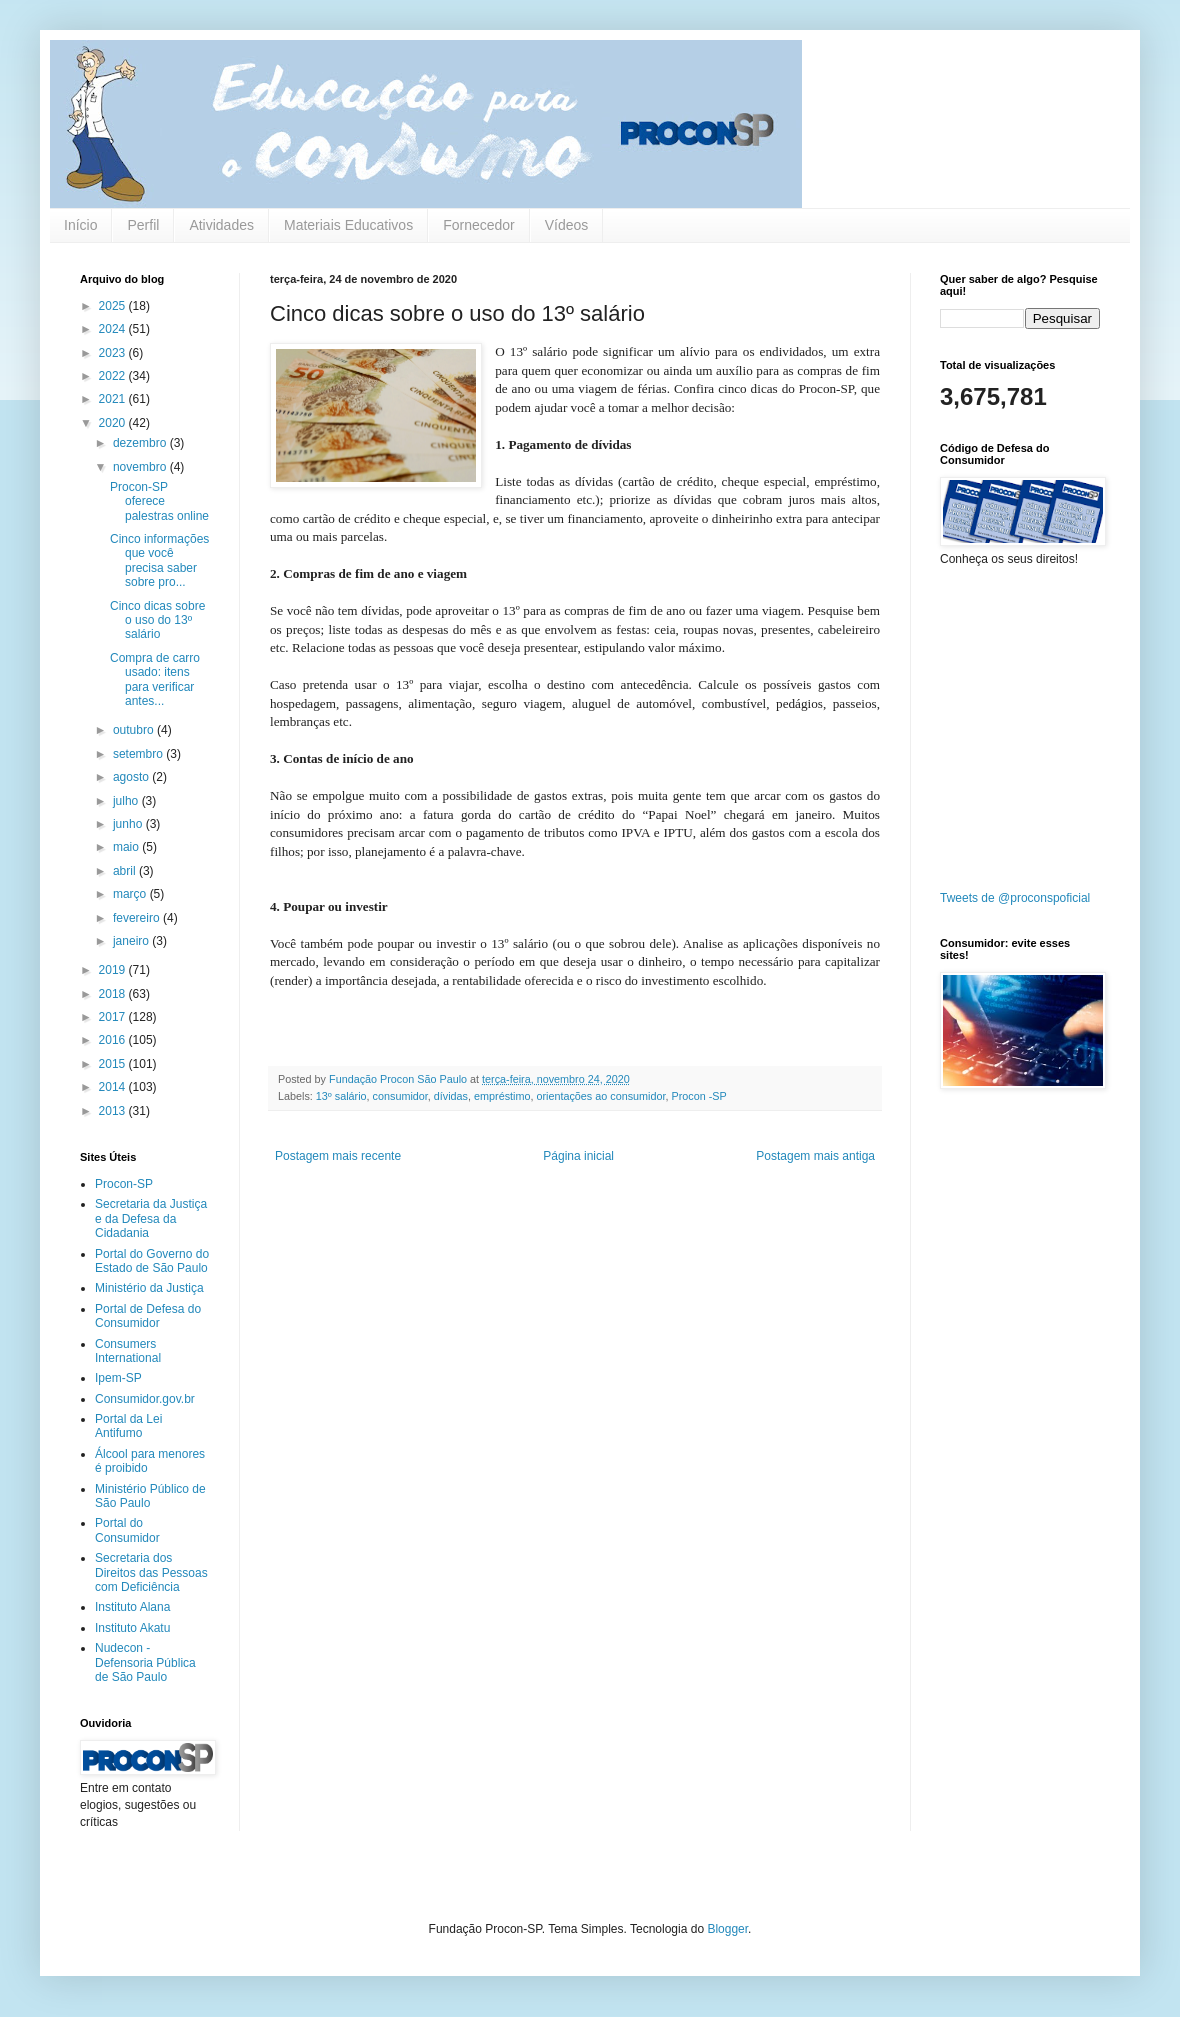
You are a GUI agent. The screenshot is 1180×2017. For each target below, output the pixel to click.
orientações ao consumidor (600, 1096)
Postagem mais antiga (815, 1156)
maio (127, 847)
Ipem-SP (118, 1378)
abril (126, 871)
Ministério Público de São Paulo (150, 1496)
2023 (114, 353)
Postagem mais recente (338, 1156)
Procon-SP (124, 1184)
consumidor (400, 1096)
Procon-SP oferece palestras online (159, 501)
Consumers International (128, 1351)
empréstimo (502, 1096)
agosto (132, 777)
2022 (114, 376)
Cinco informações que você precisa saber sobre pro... (159, 560)
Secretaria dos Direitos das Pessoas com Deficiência (151, 1572)
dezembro (141, 443)
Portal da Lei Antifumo (128, 1426)
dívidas (451, 1096)
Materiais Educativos (348, 225)
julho (127, 801)
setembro (139, 754)
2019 (114, 970)
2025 (114, 306)
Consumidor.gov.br (145, 1399)
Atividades (221, 225)
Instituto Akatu (132, 1628)
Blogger (727, 1929)
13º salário (341, 1096)
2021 (114, 399)
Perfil (143, 225)
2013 (114, 1111)
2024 (114, 329)
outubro (135, 730)
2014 (114, 1087)
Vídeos (567, 225)
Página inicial (578, 1156)
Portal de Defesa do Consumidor (148, 1316)
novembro (141, 467)
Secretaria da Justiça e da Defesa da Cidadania (151, 1218)
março (131, 894)
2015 (114, 1064)
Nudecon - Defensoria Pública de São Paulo (145, 1662)
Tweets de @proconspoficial (1015, 898)
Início (80, 225)
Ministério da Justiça (149, 1288)
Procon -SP (698, 1096)
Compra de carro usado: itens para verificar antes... (155, 679)
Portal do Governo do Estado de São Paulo (152, 1261)
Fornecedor (479, 225)
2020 (114, 423)
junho (129, 824)
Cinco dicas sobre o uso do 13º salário (157, 620)
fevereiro (138, 918)
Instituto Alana (132, 1607)
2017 (114, 1017)
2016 (114, 1040)
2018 (114, 994)
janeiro (132, 941)
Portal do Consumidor (127, 1530)
